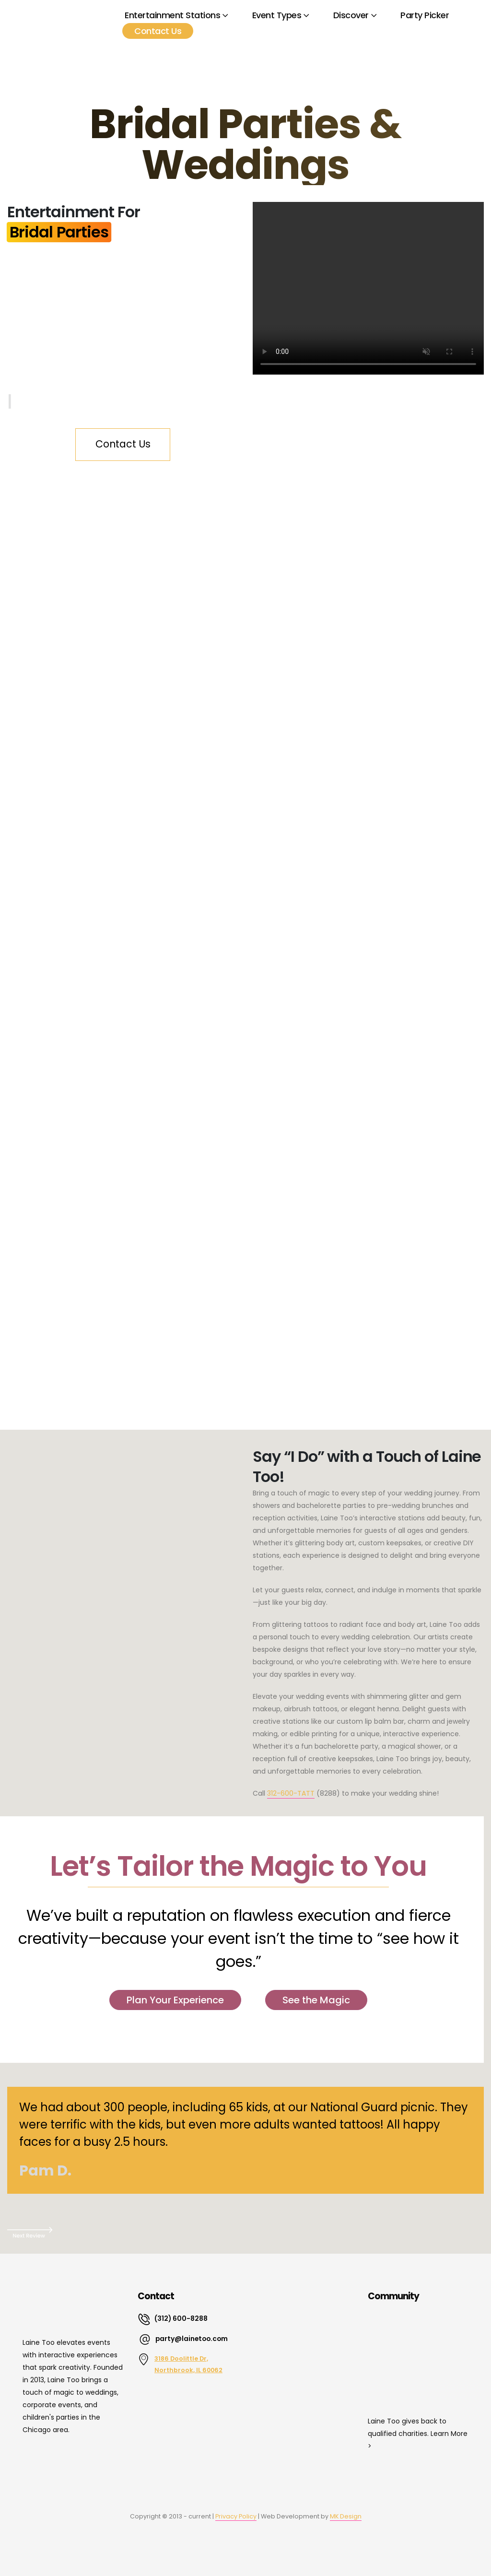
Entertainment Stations (172, 15)
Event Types (277, 15)
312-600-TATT (291, 1793)
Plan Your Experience (175, 2000)
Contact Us (157, 31)
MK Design (346, 2516)
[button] (245, 2232)
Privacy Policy (236, 2516)
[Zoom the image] (61, 2466)
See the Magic (316, 2000)
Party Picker (424, 15)
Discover (351, 15)
